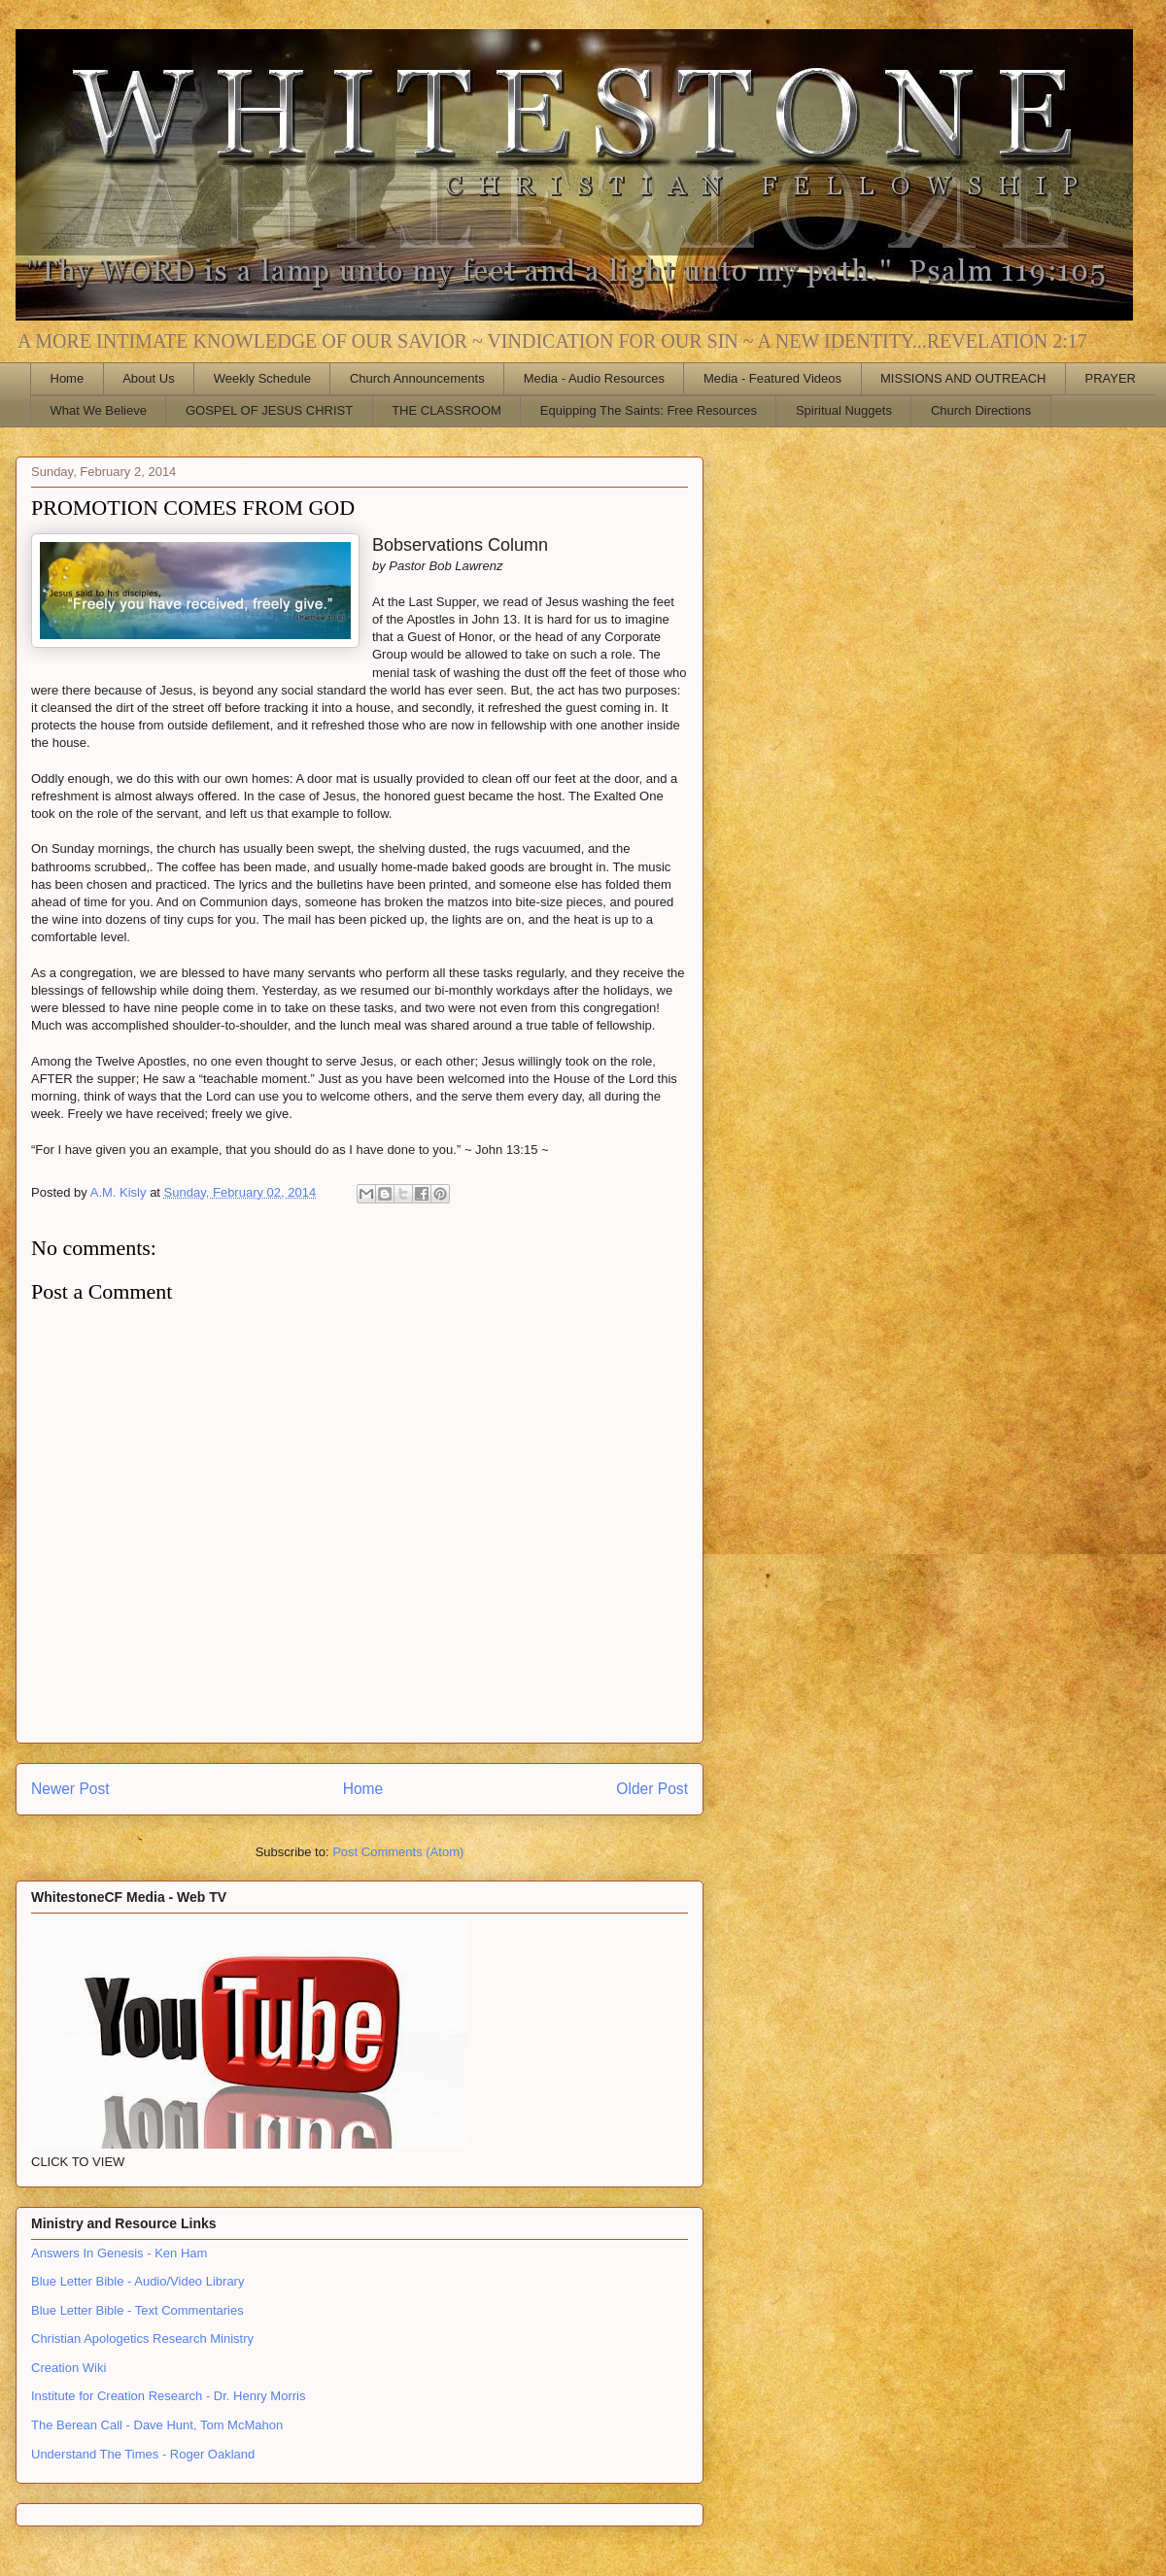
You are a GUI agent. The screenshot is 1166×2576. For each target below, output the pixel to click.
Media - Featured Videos (772, 378)
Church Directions (981, 410)
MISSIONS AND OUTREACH (963, 378)
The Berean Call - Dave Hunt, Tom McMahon (157, 2425)
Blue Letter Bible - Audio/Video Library (137, 2281)
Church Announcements (417, 378)
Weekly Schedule (262, 378)
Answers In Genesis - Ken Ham (119, 2253)
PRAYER (1111, 378)
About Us (148, 378)
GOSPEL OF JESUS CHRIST (269, 410)
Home (68, 378)
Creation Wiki (68, 2367)
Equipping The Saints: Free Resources (648, 410)
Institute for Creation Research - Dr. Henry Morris (168, 2396)
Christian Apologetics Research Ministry (142, 2338)
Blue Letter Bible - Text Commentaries (137, 2310)
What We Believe (99, 410)
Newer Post (70, 1788)
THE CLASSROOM (446, 410)
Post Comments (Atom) (397, 1852)
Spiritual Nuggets (844, 410)
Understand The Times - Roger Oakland (143, 2454)
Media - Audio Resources (594, 378)
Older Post (652, 1788)
